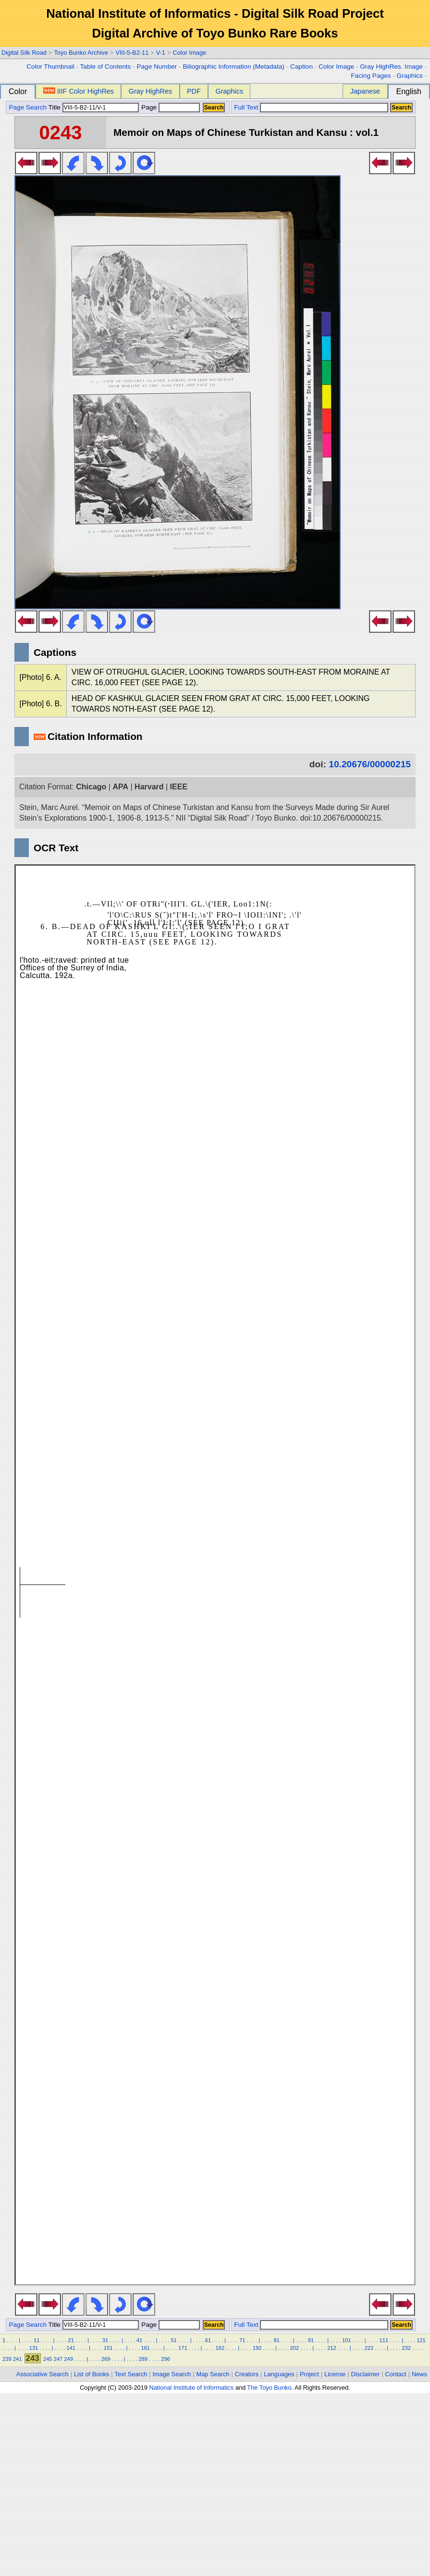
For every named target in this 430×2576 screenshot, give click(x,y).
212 (331, 2348)
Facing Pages (371, 75)
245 (47, 2359)
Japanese (365, 91)
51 (173, 2340)
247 (57, 2359)
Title (94, 107)
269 (106, 2359)
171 (182, 2348)
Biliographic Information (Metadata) (233, 66)
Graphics (409, 75)
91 (311, 2340)
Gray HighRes (150, 91)
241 (17, 2359)
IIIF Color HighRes (78, 91)
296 (165, 2359)
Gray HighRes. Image (391, 66)
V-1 (160, 52)
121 (421, 2340)
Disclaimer (365, 2374)
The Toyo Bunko (269, 2387)
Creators (246, 2374)
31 (105, 2340)
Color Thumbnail (50, 66)
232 (406, 2348)
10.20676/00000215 (370, 764)
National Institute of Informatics (191, 2387)
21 (71, 2340)
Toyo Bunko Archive (81, 52)
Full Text (246, 107)
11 (36, 2340)
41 (139, 2340)
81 (276, 2340)
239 (7, 2359)
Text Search (131, 2374)
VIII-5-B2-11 (131, 52)
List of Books (91, 2374)
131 (33, 2348)
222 (369, 2348)
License (334, 2374)
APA (120, 787)
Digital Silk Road (24, 52)
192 (257, 2348)
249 (68, 2359)
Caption (301, 66)
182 (220, 2348)
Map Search (213, 2374)
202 (294, 2348)
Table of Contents (105, 66)
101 (346, 2340)
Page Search (28, 107)
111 (384, 2340)
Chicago (91, 787)
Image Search (172, 2374)
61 (208, 2340)
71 (242, 2340)
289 (142, 2359)
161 (145, 2348)
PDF (194, 91)
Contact (395, 2374)
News (419, 2374)
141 (70, 2348)
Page (170, 107)
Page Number (156, 66)
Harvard (149, 787)
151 (108, 2348)
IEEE (178, 787)
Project (309, 2374)
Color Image (189, 52)
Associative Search (42, 2374)
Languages (279, 2374)
